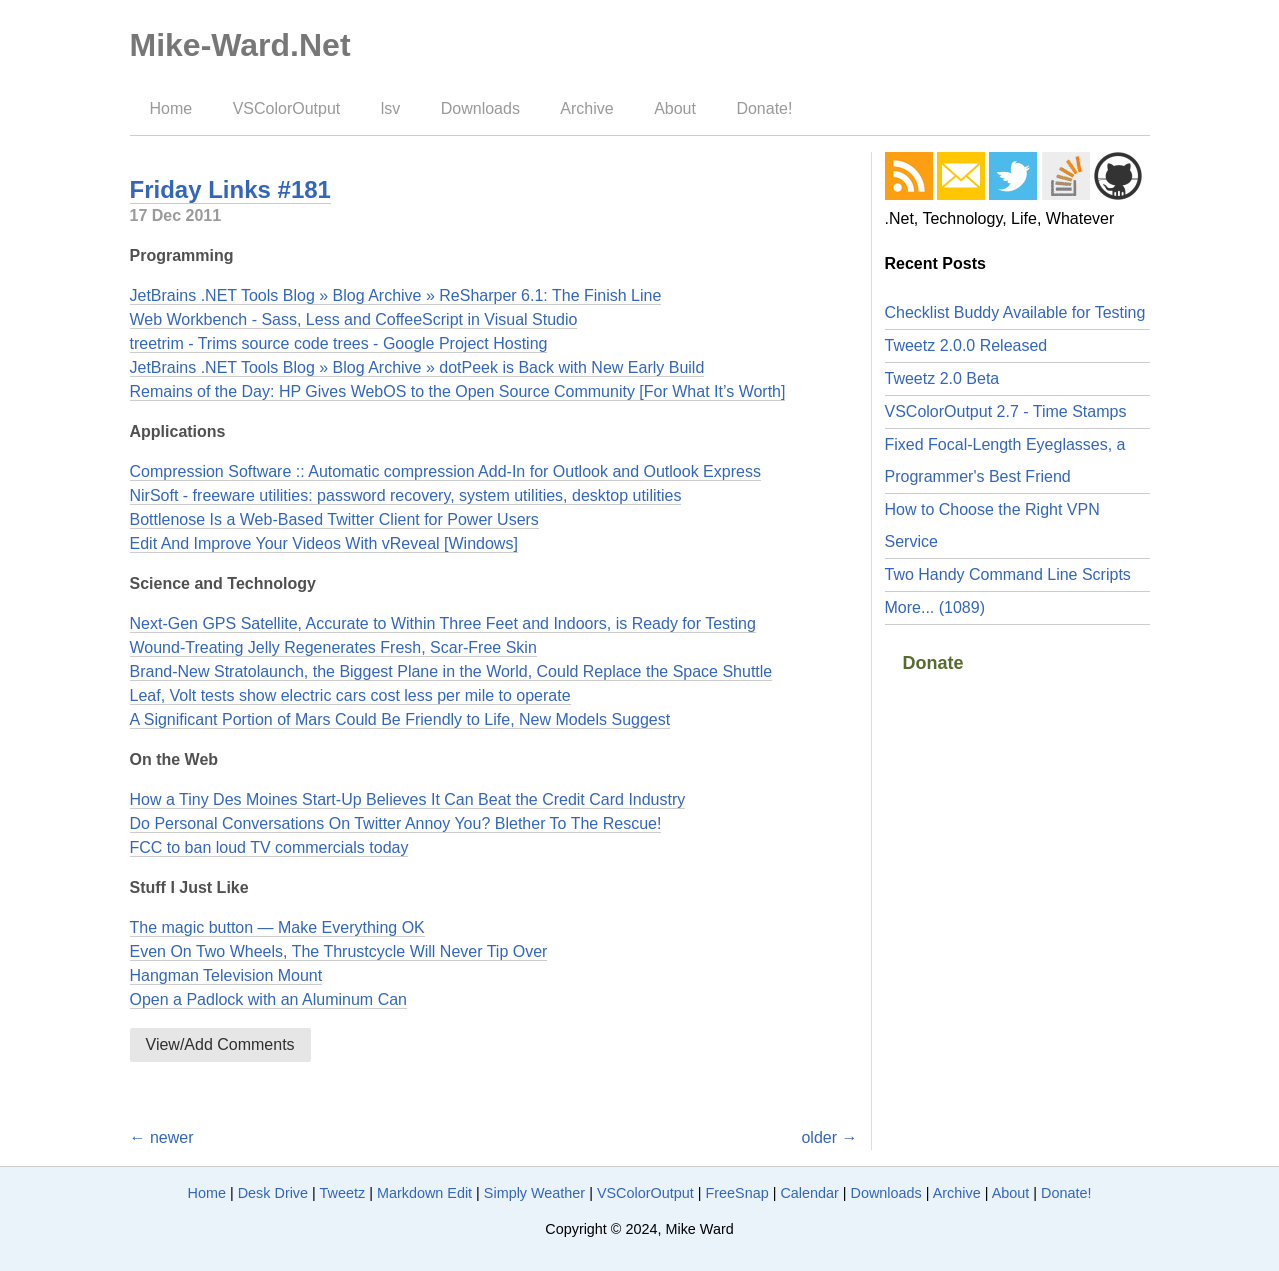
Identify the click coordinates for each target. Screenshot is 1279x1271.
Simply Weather (534, 1193)
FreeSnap (736, 1193)
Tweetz (343, 1193)
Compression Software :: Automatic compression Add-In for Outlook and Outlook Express (445, 471)
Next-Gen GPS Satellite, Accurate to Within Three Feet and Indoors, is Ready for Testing (443, 623)
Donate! (764, 108)
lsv (391, 108)
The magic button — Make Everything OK (277, 927)
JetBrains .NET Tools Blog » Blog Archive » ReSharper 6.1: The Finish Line (396, 295)
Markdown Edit (424, 1193)
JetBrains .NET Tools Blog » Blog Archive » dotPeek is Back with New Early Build (417, 367)
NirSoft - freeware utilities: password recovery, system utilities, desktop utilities (406, 495)
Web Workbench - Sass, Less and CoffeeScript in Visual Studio (354, 319)
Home (171, 108)
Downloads (480, 108)
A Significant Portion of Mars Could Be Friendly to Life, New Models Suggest (400, 719)
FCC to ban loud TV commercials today (269, 847)
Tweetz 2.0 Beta (942, 378)
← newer (162, 1137)
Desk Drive (273, 1193)
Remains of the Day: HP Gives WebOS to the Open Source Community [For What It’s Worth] (458, 391)
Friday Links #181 (230, 189)
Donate (933, 663)
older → (829, 1137)
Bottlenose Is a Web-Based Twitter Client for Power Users (334, 519)
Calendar (809, 1193)
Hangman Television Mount (226, 975)
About (675, 108)
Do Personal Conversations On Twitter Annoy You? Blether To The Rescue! (396, 823)
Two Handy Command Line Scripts (1008, 574)
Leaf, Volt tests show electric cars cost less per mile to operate (350, 695)
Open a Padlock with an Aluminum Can (268, 999)
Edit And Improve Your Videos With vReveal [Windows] (324, 543)
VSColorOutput (287, 108)
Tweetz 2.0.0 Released (966, 345)
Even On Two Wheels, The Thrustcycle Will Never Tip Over (339, 951)
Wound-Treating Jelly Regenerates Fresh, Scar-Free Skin (333, 647)
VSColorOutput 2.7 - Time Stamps (1006, 411)
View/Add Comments (220, 1044)
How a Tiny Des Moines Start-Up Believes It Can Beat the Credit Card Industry (408, 799)
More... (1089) (935, 607)
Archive (586, 108)
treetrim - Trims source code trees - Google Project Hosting (339, 343)
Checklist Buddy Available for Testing (1015, 312)
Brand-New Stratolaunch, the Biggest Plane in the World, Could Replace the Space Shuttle (451, 671)
